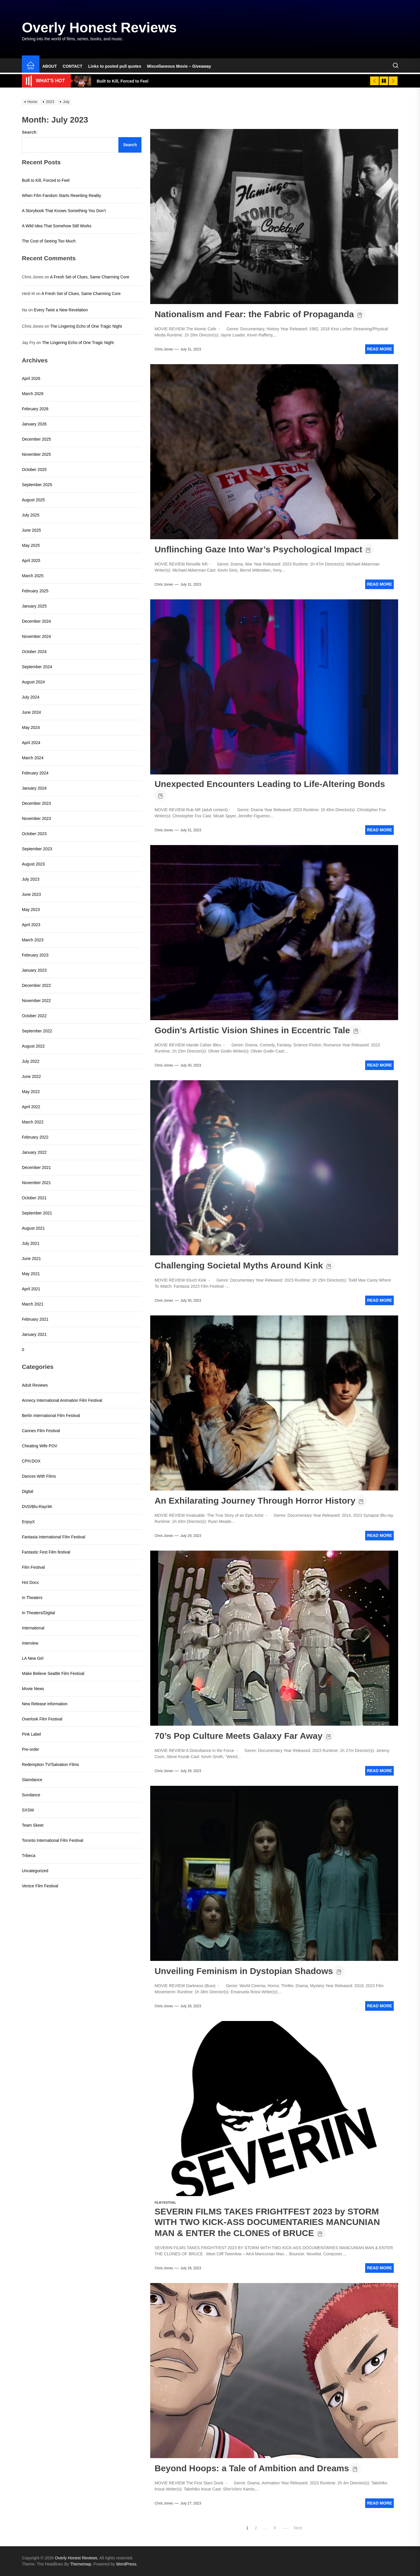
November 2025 (36, 454)
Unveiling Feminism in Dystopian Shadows (244, 1971)
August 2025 (33, 500)
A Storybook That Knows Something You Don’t (64, 210)
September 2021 (37, 1213)
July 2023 (30, 879)
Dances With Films (39, 1476)
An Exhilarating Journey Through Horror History (255, 1500)
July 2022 (30, 1061)
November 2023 (36, 818)
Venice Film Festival (40, 1886)
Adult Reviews (35, 1385)
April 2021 (31, 1289)
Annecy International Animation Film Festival (62, 1400)
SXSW (28, 1810)
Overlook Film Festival (42, 1719)
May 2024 (31, 727)
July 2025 (30, 515)
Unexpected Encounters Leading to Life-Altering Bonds (270, 784)
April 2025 (31, 560)
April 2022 (31, 1106)
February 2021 (35, 1319)
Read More (379, 349)
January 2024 (34, 788)
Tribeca (28, 1855)
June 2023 (31, 894)
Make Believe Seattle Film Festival (53, 1673)
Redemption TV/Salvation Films (50, 1764)
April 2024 (31, 742)
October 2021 (34, 1197)
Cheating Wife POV (39, 1446)
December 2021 (36, 1167)
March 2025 (32, 575)
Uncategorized (35, 1870)
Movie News (33, 1688)
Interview (30, 1643)
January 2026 (34, 424)
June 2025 (31, 530)
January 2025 (34, 606)
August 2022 (33, 1046)
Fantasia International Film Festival (53, 1537)
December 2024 (36, 621)
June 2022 (31, 1076)
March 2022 (32, 1122)
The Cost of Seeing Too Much (49, 241)
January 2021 (34, 1334)
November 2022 (36, 1000)
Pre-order (30, 1749)
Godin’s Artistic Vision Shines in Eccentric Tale (252, 1030)
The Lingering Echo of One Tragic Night (86, 326)
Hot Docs (30, 1582)
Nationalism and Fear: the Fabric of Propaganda (254, 314)
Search (29, 132)
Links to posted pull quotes (114, 66)
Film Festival (165, 2202)
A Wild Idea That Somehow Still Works (56, 226)
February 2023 (35, 955)
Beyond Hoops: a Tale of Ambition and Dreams (252, 2468)
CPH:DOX (31, 1461)
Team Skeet (32, 1825)
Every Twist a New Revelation (61, 310)
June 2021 (31, 1258)
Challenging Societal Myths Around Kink (239, 1265)
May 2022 (31, 1091)
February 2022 (35, 1137)
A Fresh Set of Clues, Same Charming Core (90, 277)
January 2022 (34, 1152)
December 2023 (36, 803)
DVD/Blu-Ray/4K (37, 1506)
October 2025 (34, 469)
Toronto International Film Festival (52, 1840)
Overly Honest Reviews (99, 27)
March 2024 (32, 757)
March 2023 (32, 940)
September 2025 (37, 484)
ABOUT (49, 66)
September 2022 (37, 1031)
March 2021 (32, 1304)
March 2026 (32, 393)
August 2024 (33, 682)
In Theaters (32, 1597)
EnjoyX (28, 1521)
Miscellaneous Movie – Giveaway (179, 66)
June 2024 (31, 712)
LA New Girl (32, 1658)
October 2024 (34, 651)
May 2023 (31, 909)
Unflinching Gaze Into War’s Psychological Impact (258, 549)
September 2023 (37, 849)
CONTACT (72, 66)
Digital (27, 1491)
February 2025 (35, 591)
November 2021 (36, 1182)
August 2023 (33, 864)
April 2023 (31, 924)
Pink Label (31, 1734)
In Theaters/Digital (38, 1612)
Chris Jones (164, 349)
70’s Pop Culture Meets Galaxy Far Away (239, 1736)
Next (298, 2528)
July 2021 (30, 1243)
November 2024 (36, 636)
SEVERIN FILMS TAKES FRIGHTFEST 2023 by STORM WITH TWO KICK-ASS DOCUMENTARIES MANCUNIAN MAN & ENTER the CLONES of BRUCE (267, 2222)
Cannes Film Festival (41, 1430)
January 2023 (34, 970)
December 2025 (36, 439)
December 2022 (36, 985)
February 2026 (35, 408)
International (33, 1628)
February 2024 (35, 773)
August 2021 (33, 1228)
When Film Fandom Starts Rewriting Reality (61, 195)
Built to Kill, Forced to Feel (45, 180)
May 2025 (31, 545)
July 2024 (30, 697)
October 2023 (34, 833)
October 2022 (34, 1015)
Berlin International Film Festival (51, 1415)
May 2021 (31, 1273)
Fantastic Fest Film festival (46, 1552)
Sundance (31, 1795)
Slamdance (32, 1779)
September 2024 (37, 666)
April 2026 (31, 378)
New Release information (44, 1703)
